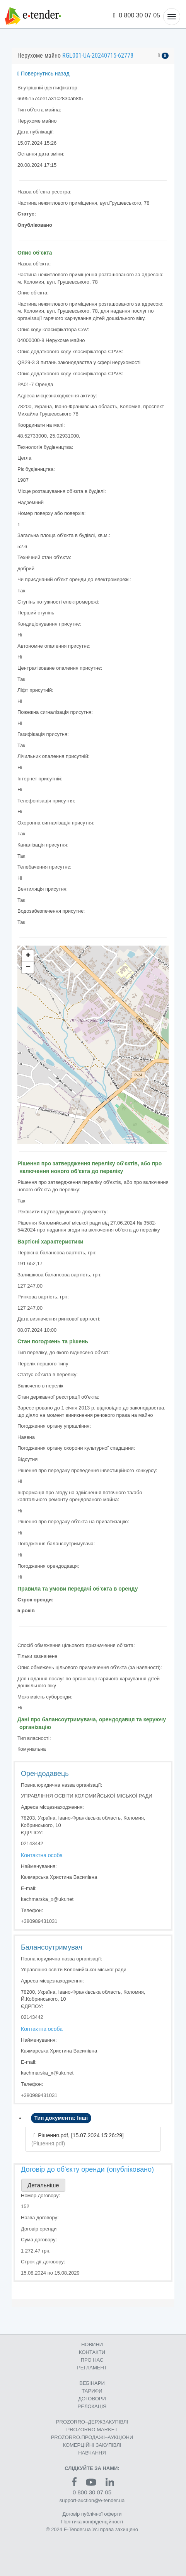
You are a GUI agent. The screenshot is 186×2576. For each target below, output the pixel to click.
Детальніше (43, 2185)
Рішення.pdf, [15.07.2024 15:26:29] (81, 2135)
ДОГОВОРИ (92, 2399)
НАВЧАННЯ (92, 2453)
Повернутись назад (43, 73)
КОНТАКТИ (92, 2352)
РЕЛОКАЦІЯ (92, 2406)
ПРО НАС (92, 2360)
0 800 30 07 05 (136, 15)
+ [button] (28, 956)
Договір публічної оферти (91, 2514)
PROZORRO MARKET (92, 2429)
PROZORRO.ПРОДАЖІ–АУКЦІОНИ (92, 2437)
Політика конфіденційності (92, 2522)
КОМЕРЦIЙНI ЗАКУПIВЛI (92, 2445)
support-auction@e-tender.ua (92, 2500)
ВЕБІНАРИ (92, 2383)
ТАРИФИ (92, 2391)
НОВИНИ (92, 2344)
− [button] (28, 967)
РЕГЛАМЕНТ (92, 2368)
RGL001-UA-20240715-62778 (97, 55)
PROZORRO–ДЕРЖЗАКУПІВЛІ (92, 2422)
